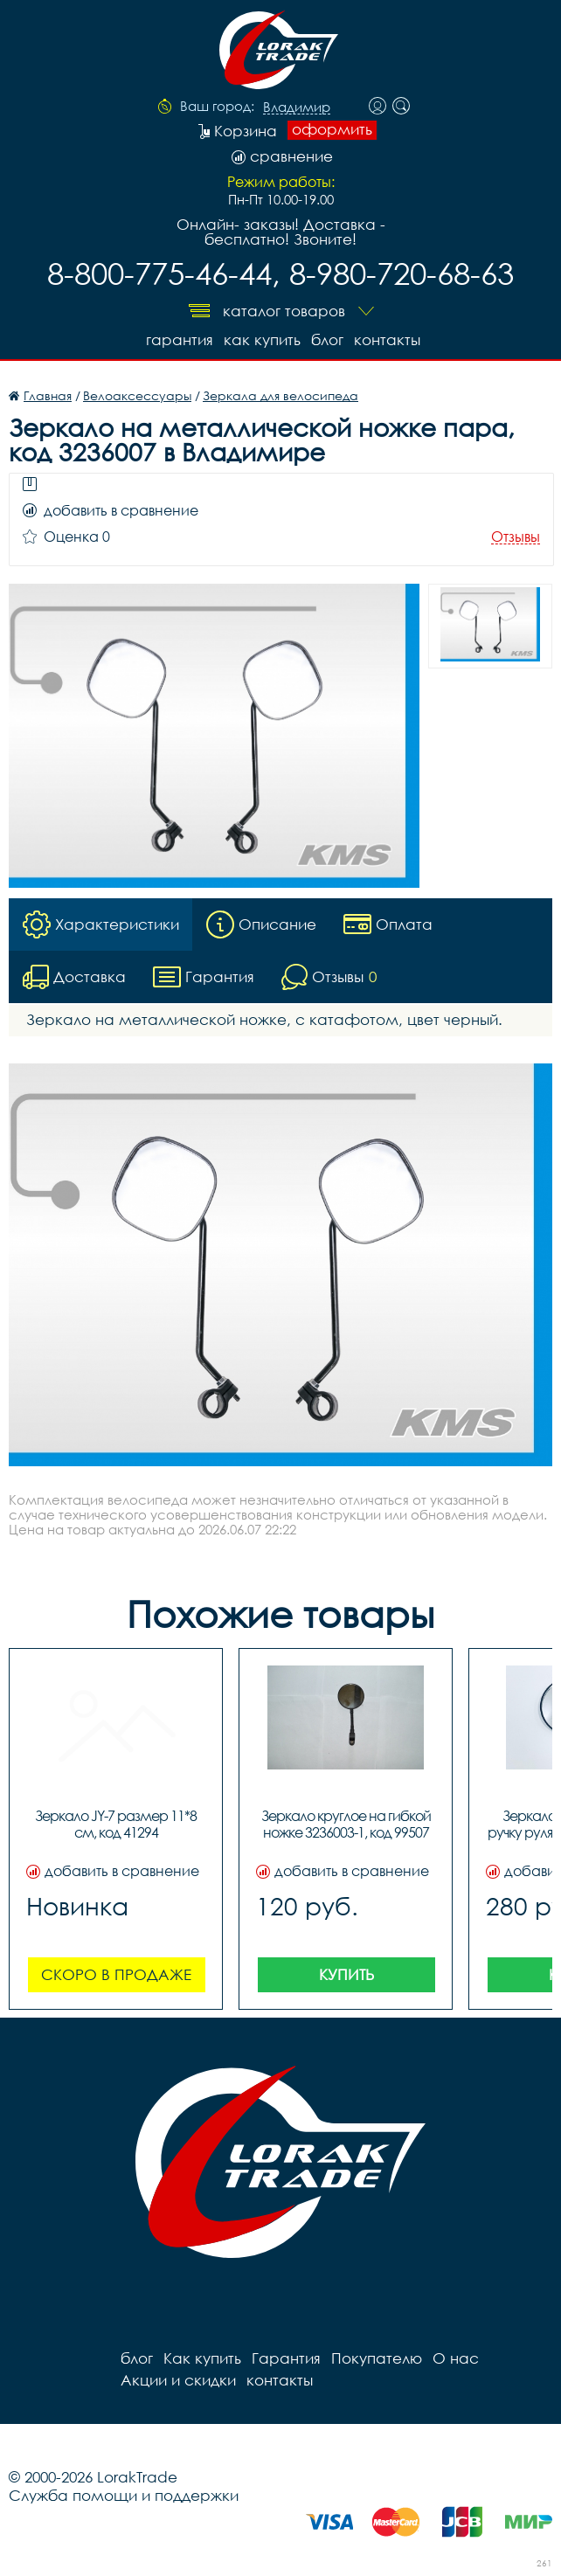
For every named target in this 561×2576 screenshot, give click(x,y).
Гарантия (179, 339)
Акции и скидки (178, 2380)
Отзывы (515, 537)
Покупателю (376, 2358)
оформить (332, 129)
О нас (456, 2358)
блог (327, 339)
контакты (387, 339)
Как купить (262, 339)
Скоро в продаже (116, 1974)
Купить (346, 1974)
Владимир (296, 107)
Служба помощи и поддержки (124, 2495)
